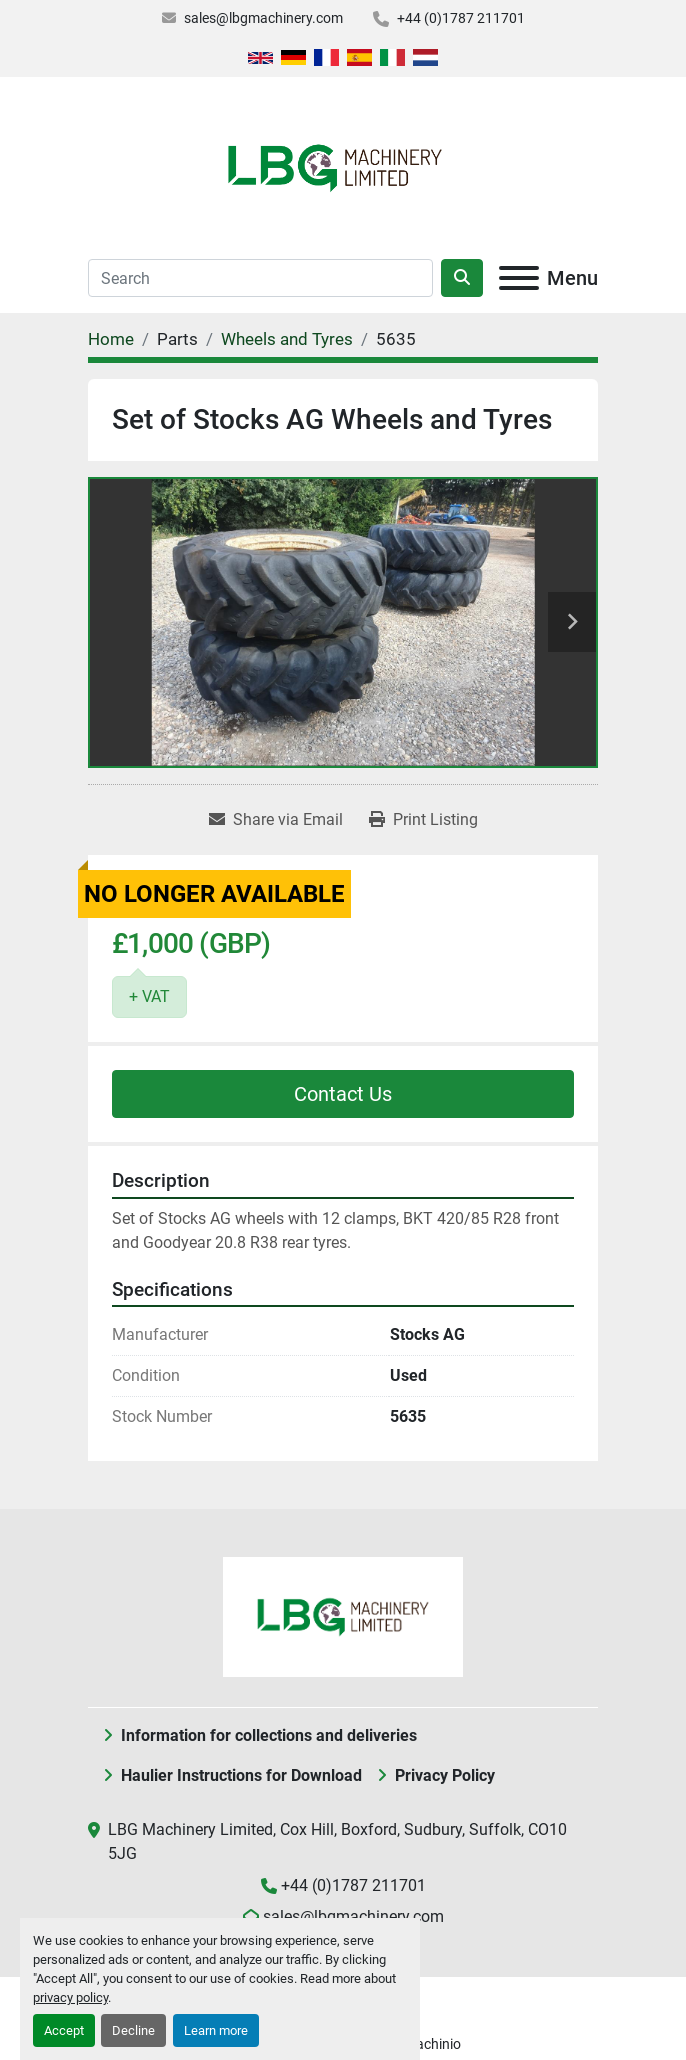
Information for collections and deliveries (269, 1735)
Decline (133, 2030)
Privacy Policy (445, 1775)
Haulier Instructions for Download (241, 1775)
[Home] (111, 339)
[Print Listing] (423, 820)
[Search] (260, 278)
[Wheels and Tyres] (287, 339)
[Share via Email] (276, 820)
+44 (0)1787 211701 (461, 18)
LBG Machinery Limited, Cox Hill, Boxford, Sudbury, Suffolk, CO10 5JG (337, 1841)
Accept (64, 2030)
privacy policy (70, 1997)
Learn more (216, 2030)
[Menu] (519, 278)
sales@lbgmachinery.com (263, 18)
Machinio (432, 2044)
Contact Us (343, 1094)
